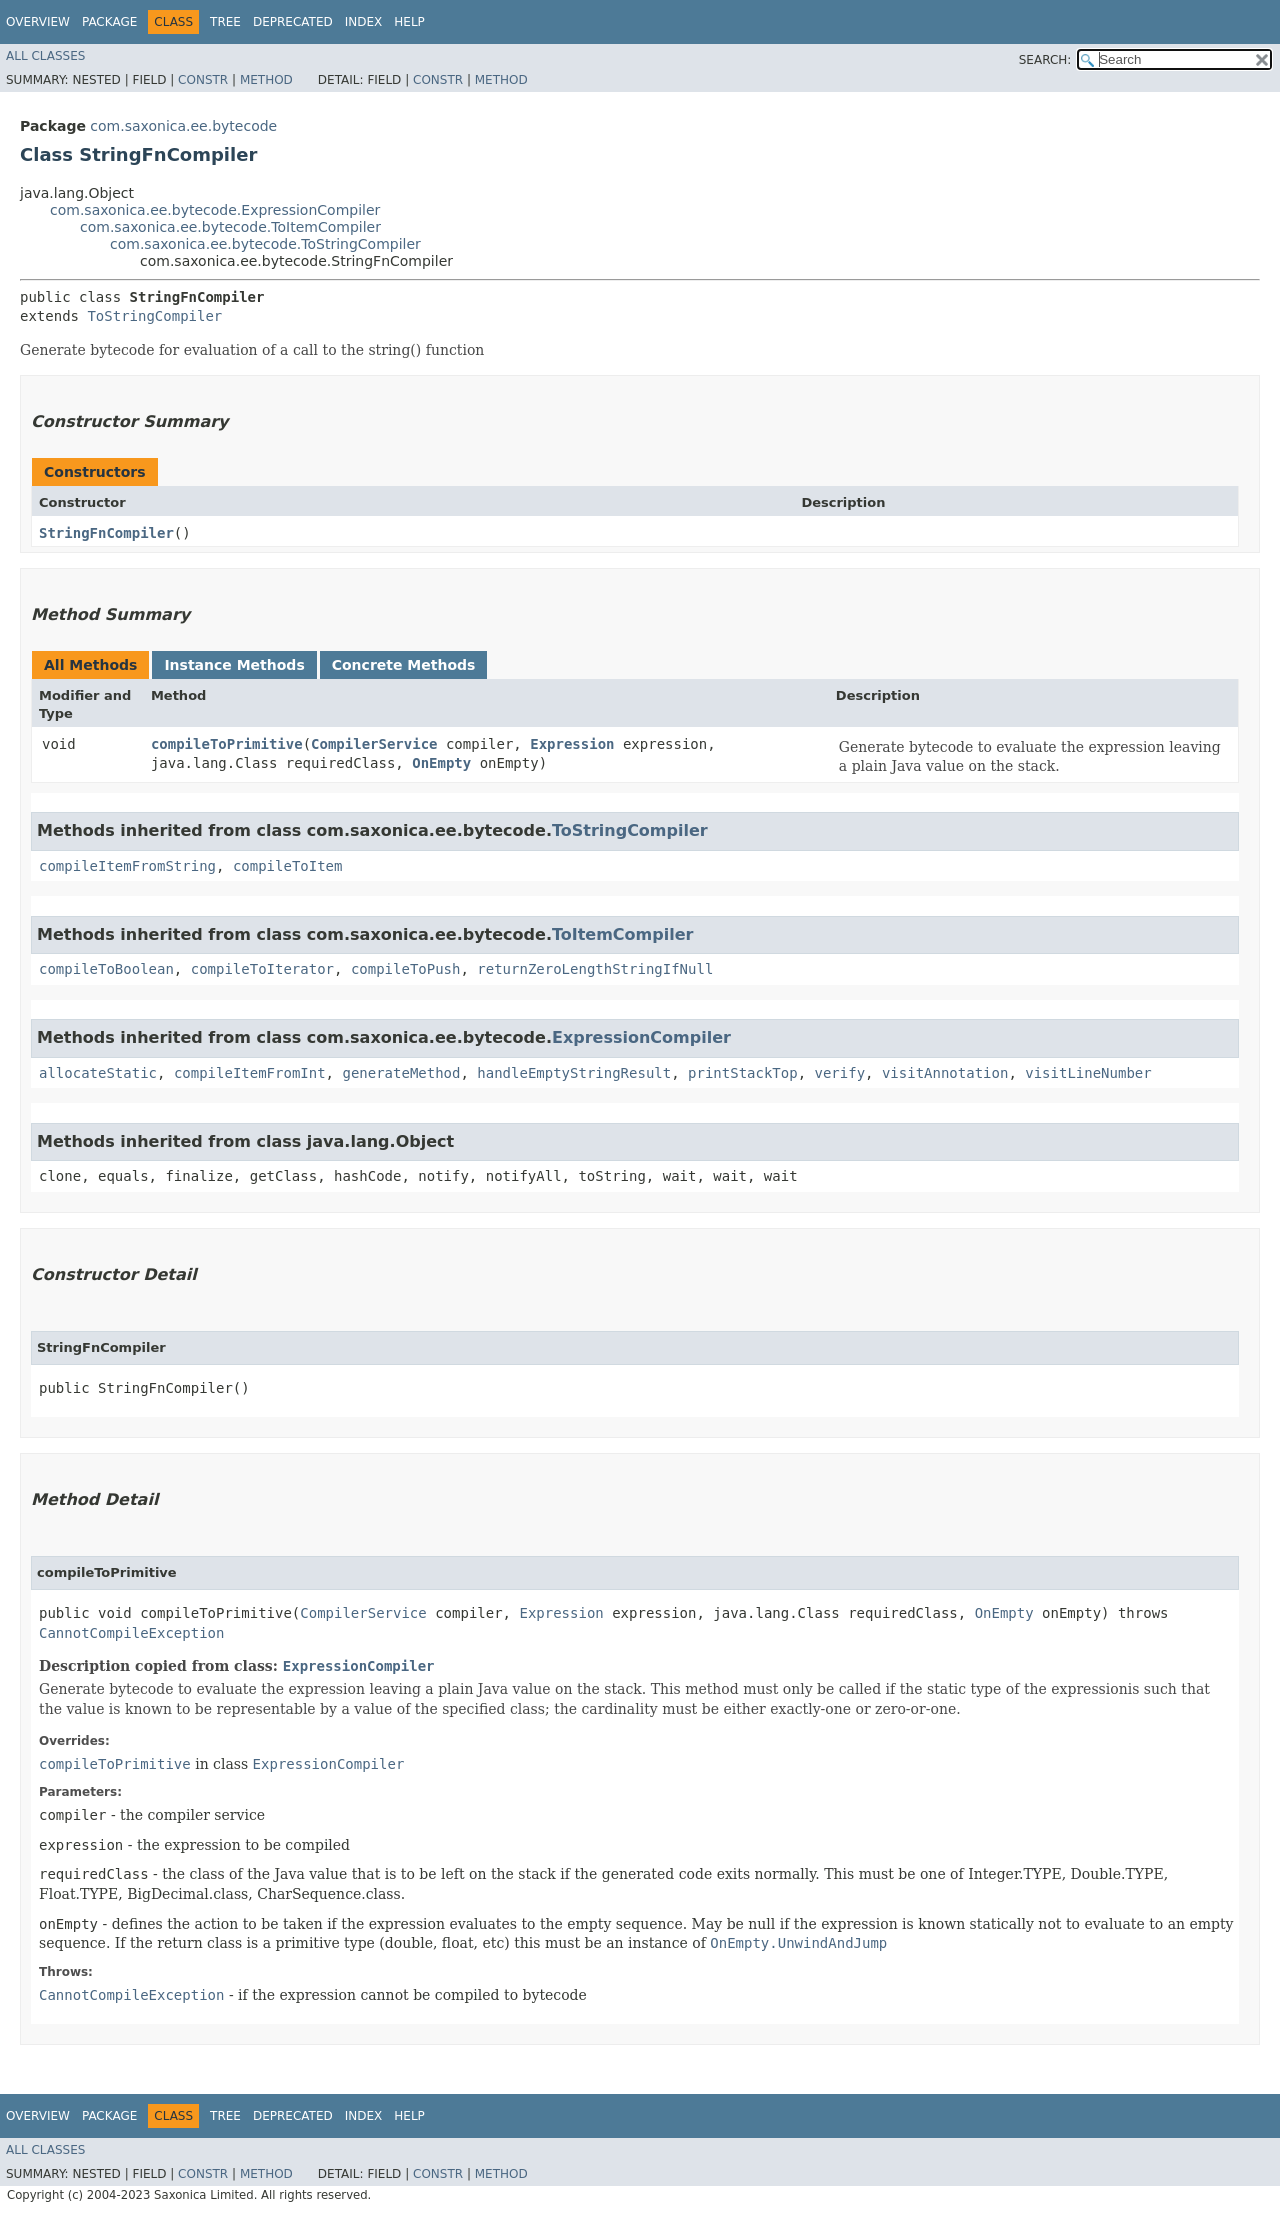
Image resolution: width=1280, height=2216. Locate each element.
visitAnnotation (945, 1073)
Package (109, 22)
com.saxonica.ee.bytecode (183, 126)
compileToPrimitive (227, 744)
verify (840, 1073)
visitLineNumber (1088, 1073)
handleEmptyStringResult (574, 1073)
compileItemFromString (127, 866)
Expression (572, 744)
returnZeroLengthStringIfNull (595, 969)
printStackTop (743, 1073)
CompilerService (374, 744)
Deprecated (293, 22)
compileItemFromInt (250, 1073)
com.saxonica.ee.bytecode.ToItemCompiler (230, 227)
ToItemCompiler (622, 934)
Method (266, 80)
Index (364, 22)
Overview (38, 22)
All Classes (45, 56)
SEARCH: (1045, 60)
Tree (225, 22)
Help (409, 22)
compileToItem (288, 866)
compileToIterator (262, 969)
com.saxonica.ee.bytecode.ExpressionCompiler (215, 210)
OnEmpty (441, 763)
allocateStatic (98, 1073)
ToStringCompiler (154, 316)
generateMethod (401, 1073)
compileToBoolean (106, 969)
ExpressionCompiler (641, 1037)
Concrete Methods (404, 665)
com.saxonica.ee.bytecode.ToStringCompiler (265, 244)
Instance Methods (234, 665)
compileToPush (406, 969)
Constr (203, 80)
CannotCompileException (131, 1633)
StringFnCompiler (106, 533)
